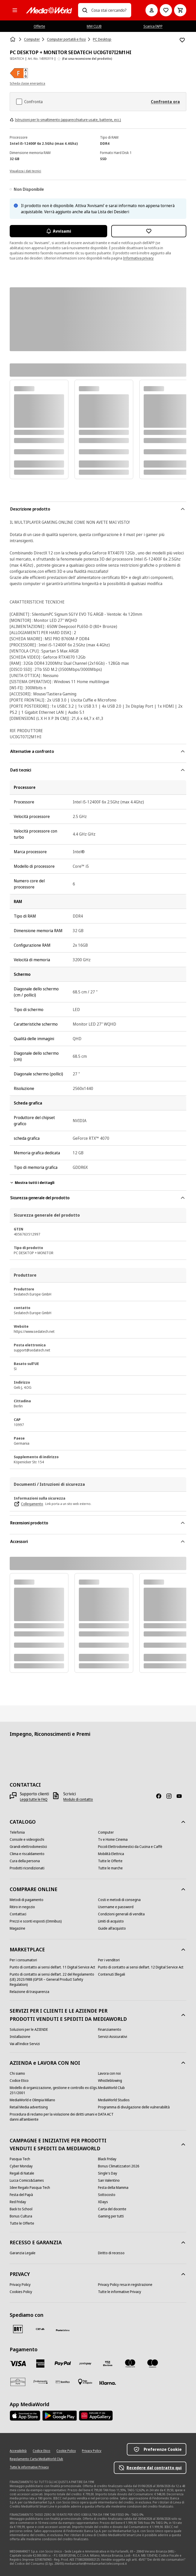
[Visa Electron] (108, 2363)
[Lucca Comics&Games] (27, 2180)
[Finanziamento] (109, 2029)
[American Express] (40, 2363)
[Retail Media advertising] (29, 2107)
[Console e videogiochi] (27, 1839)
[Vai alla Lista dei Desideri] (166, 10)
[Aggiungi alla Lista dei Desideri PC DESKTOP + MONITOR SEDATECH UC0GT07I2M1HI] (182, 40)
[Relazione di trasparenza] (29, 1991)
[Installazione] (20, 2036)
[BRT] (18, 2329)
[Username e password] (115, 1906)
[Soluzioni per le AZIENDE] (29, 2029)
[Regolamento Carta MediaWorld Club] (36, 2459)
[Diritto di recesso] (111, 2253)
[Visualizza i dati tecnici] (25, 171)
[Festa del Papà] (21, 2194)
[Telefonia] (17, 1832)
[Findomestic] (40, 2382)
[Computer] (106, 1832)
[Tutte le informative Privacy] (119, 2291)
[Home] (13, 39)
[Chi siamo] (17, 2073)
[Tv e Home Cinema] (113, 1839)
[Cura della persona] (25, 1860)
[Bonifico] (63, 2382)
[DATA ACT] (106, 2114)
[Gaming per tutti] (111, 2216)
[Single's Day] (107, 2173)
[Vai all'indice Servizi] (25, 2043)
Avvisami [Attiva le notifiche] (58, 231)
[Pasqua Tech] (20, 2159)
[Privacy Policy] (20, 2284)
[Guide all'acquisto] (112, 1928)
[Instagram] (171, 1796)
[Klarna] (108, 2383)
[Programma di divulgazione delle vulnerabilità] (134, 2107)
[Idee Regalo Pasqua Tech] (30, 2187)
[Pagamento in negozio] (85, 2382)
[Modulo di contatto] (78, 1799)
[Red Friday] (18, 2201)
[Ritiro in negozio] (22, 1906)
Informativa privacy (138, 258)
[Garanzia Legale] (22, 2253)
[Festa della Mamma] (113, 2187)
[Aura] (18, 2382)
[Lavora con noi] (109, 2073)
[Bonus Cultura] (21, 2216)
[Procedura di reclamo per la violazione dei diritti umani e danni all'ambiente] (54, 2117)
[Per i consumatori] (23, 1960)
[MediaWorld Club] (111, 2087)
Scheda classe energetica (27, 83)
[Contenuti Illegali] (111, 1974)
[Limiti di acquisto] (111, 1921)
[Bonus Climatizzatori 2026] (118, 2166)
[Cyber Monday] (21, 2166)
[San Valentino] (109, 2180)
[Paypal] (63, 2363)
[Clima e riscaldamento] (27, 1853)
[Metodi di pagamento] (26, 1899)
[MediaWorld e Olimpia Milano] (32, 2100)
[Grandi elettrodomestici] (28, 1846)
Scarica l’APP (153, 26)
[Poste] (63, 2330)
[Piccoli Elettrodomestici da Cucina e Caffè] (130, 1846)
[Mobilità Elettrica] (111, 1853)
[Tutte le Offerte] (110, 1860)
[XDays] (103, 2201)
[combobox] (109, 10)
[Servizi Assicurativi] (112, 2036)
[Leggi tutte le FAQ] (33, 1799)
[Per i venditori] (109, 1960)
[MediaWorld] (49, 10)
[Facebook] (161, 1796)
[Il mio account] (151, 10)
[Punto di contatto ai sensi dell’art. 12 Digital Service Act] (140, 1967)
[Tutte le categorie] (15, 10)
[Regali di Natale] (22, 2173)
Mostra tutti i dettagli (32, 1182)
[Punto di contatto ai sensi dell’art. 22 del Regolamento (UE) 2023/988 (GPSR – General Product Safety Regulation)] (54, 1979)
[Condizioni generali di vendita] (121, 1914)
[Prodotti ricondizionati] (27, 1868)
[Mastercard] (130, 2363)
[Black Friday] (107, 2159)
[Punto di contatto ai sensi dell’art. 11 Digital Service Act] (52, 1967)
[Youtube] (181, 1796)
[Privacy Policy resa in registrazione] (125, 2284)
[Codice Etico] (19, 2080)
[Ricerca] (85, 10)
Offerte (39, 26)
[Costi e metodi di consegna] (119, 1899)
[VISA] (18, 2363)
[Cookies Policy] (21, 2291)
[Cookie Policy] (66, 2451)
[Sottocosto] (106, 2194)
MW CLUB (94, 26)
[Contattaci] (18, 1914)
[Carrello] (180, 10)
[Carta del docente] (112, 2209)
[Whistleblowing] (110, 2080)
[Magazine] (17, 1928)
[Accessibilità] (18, 2451)
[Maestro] (152, 2363)
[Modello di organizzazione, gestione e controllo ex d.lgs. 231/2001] (54, 2090)
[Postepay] (85, 2363)
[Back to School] (21, 2209)
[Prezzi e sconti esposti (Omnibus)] (36, 1921)
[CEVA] (40, 2329)
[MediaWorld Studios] (114, 2100)
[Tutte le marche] (110, 1868)
